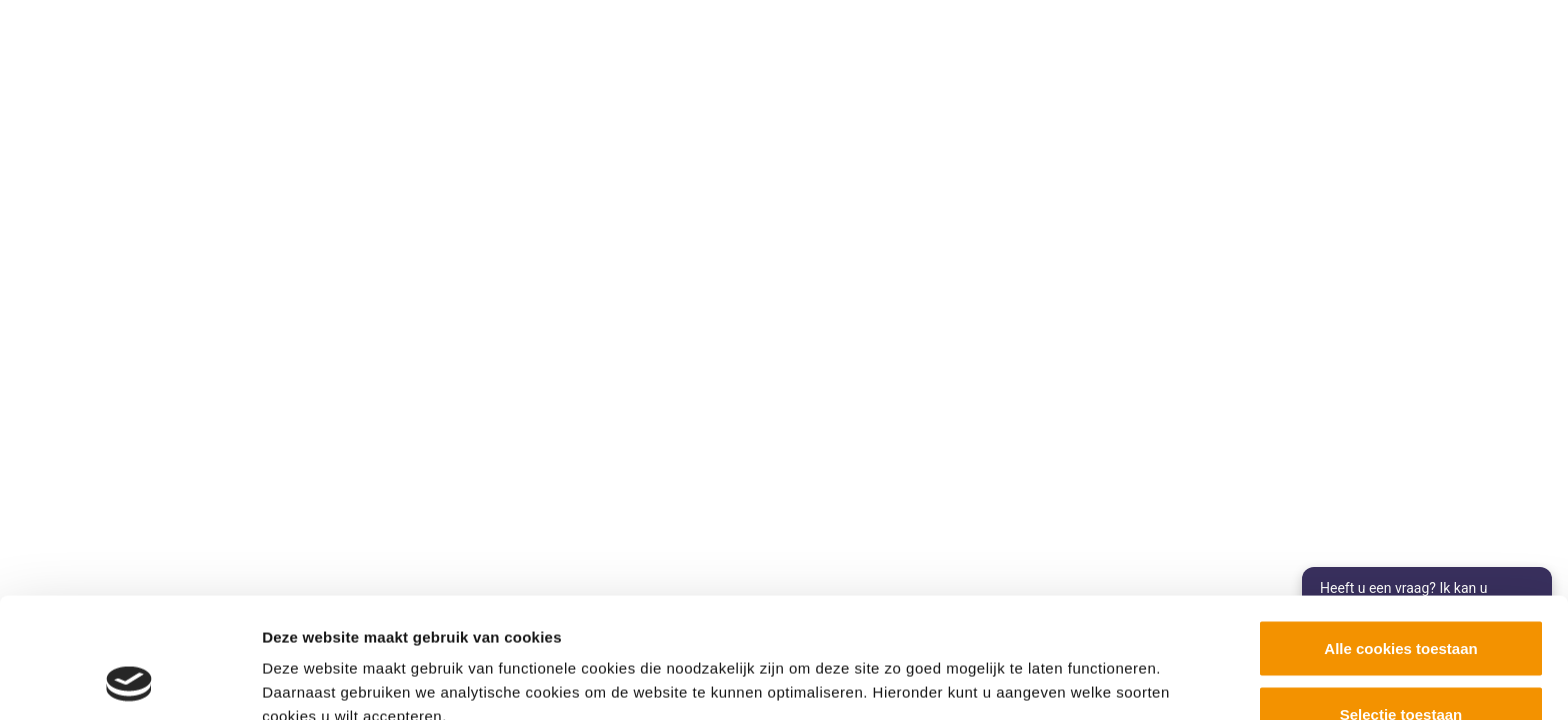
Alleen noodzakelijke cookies (1401, 666)
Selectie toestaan (1401, 601)
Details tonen (1080, 668)
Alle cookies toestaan (1400, 535)
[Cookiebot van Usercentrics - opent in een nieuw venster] (129, 681)
